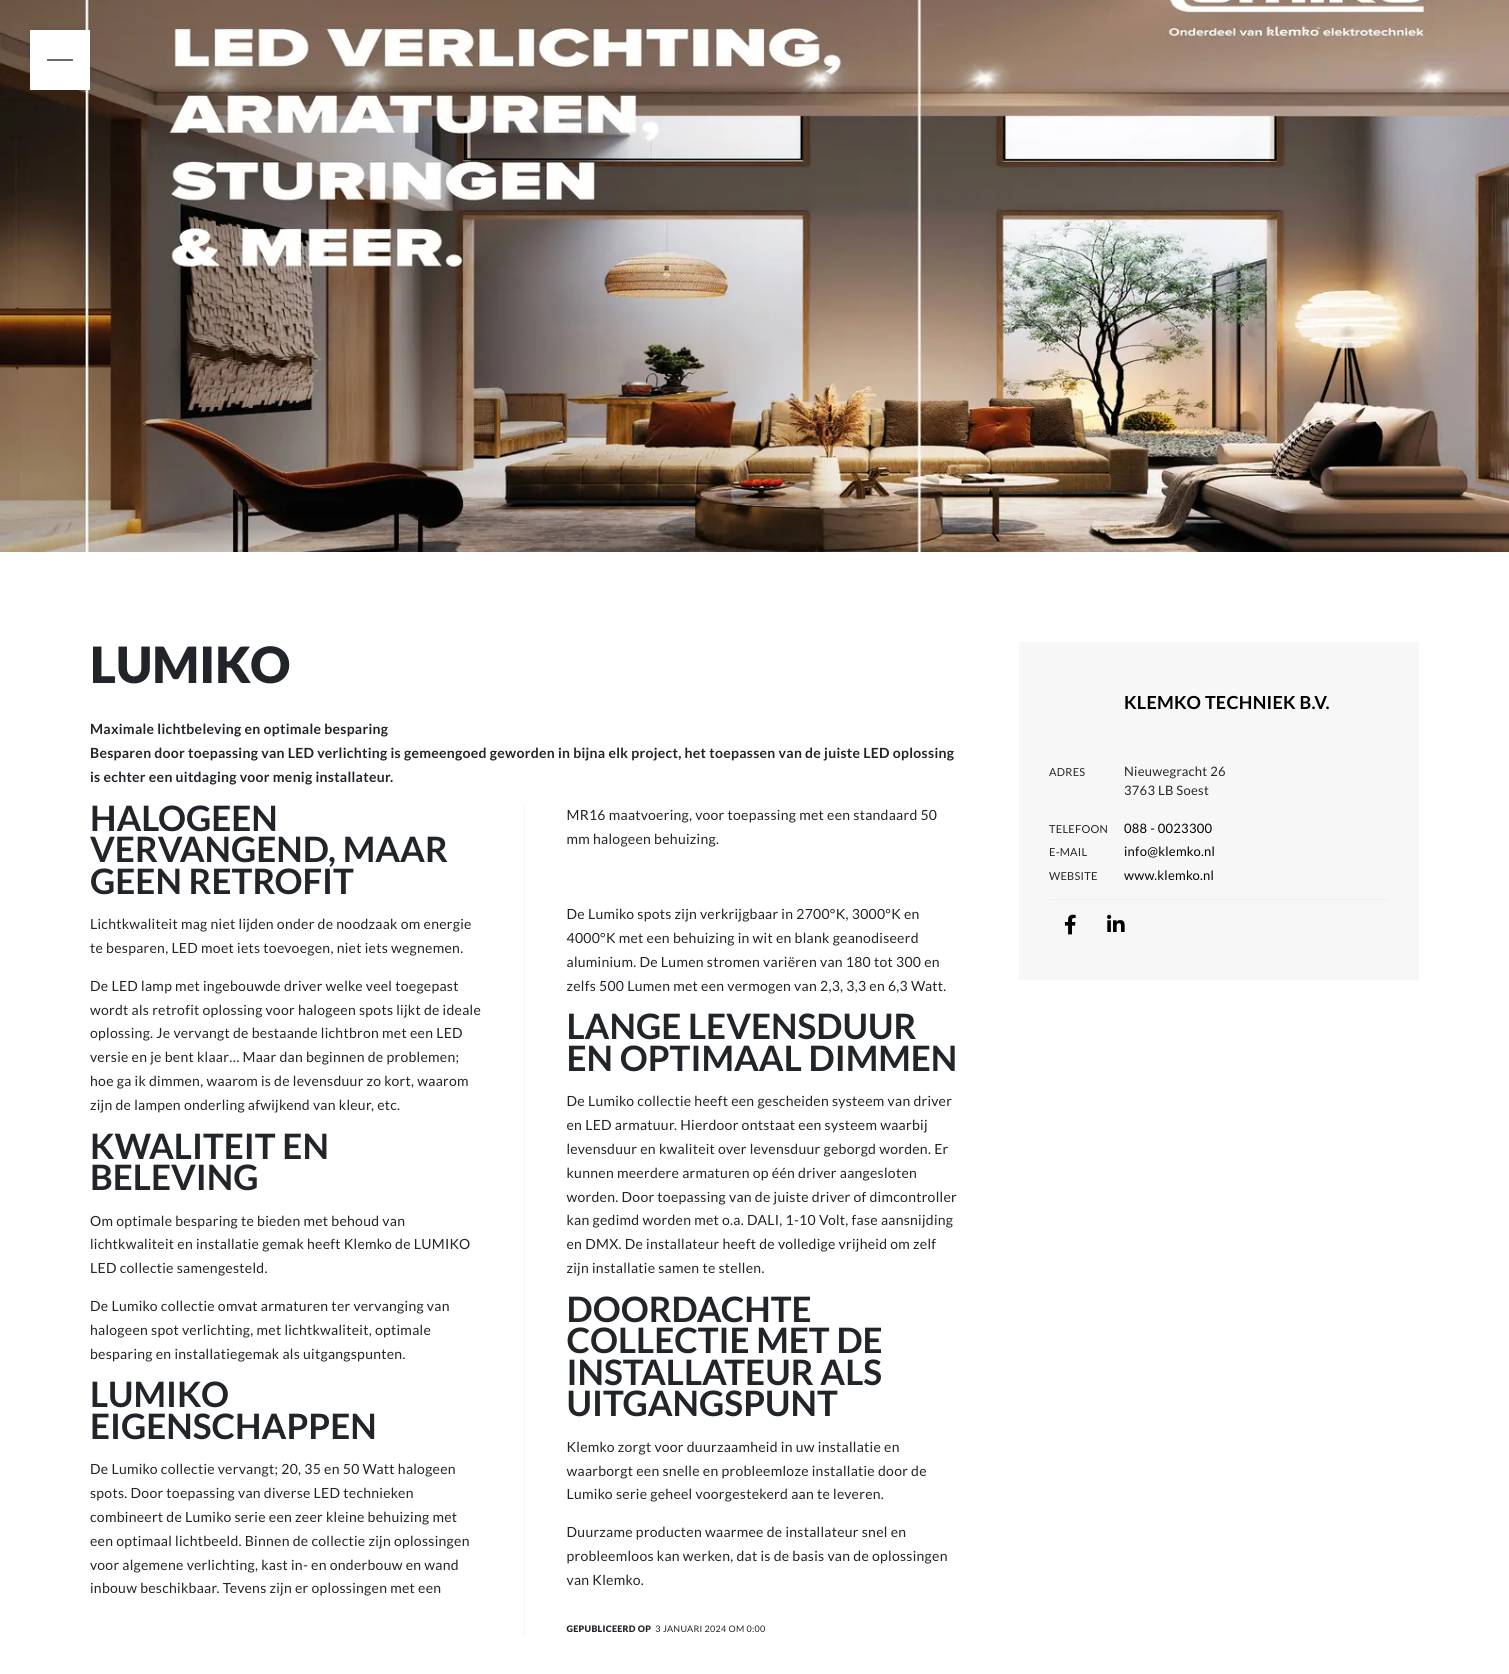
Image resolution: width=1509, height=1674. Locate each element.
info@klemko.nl (1169, 851)
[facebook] (1070, 925)
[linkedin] (1116, 925)
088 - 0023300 (1168, 828)
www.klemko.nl (1169, 875)
